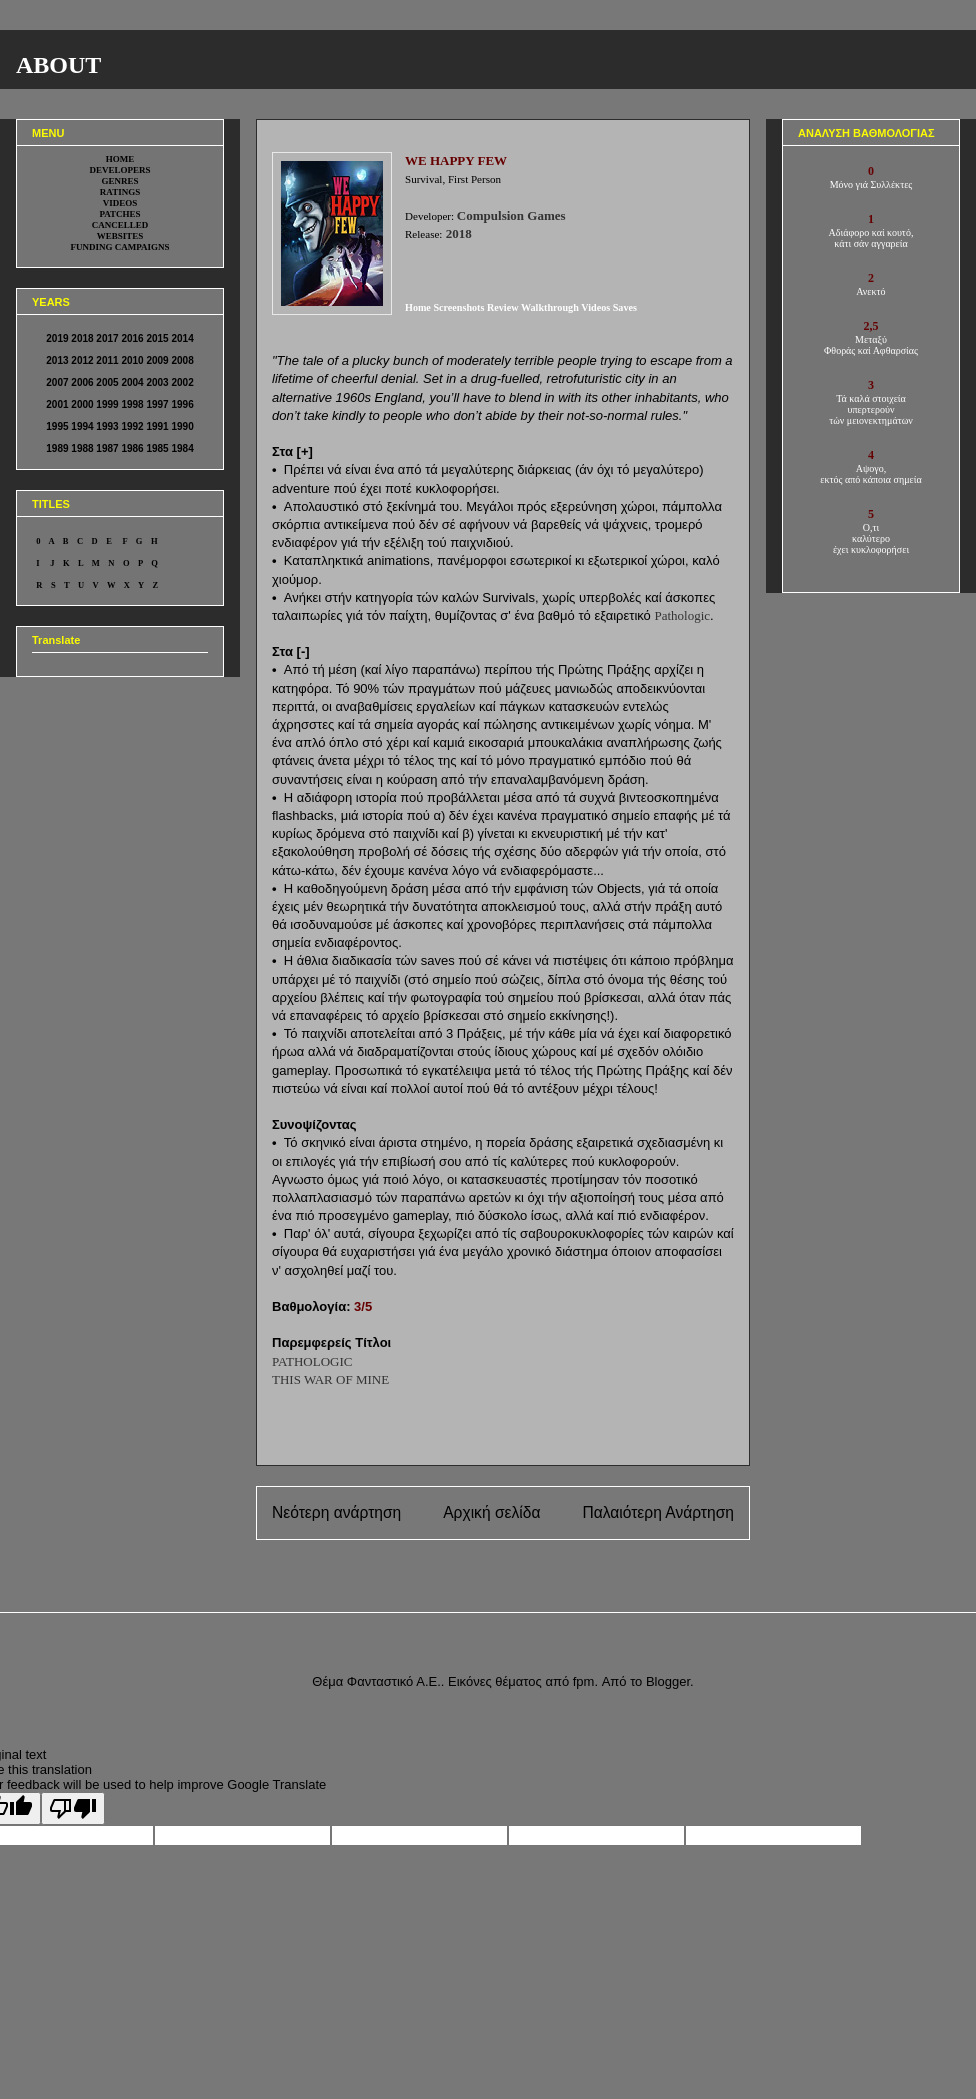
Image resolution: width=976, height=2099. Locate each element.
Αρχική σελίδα (491, 1512)
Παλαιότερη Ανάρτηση (658, 1512)
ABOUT (58, 65)
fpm (584, 1681)
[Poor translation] (73, 1808)
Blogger (668, 1681)
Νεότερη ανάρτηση (336, 1512)
